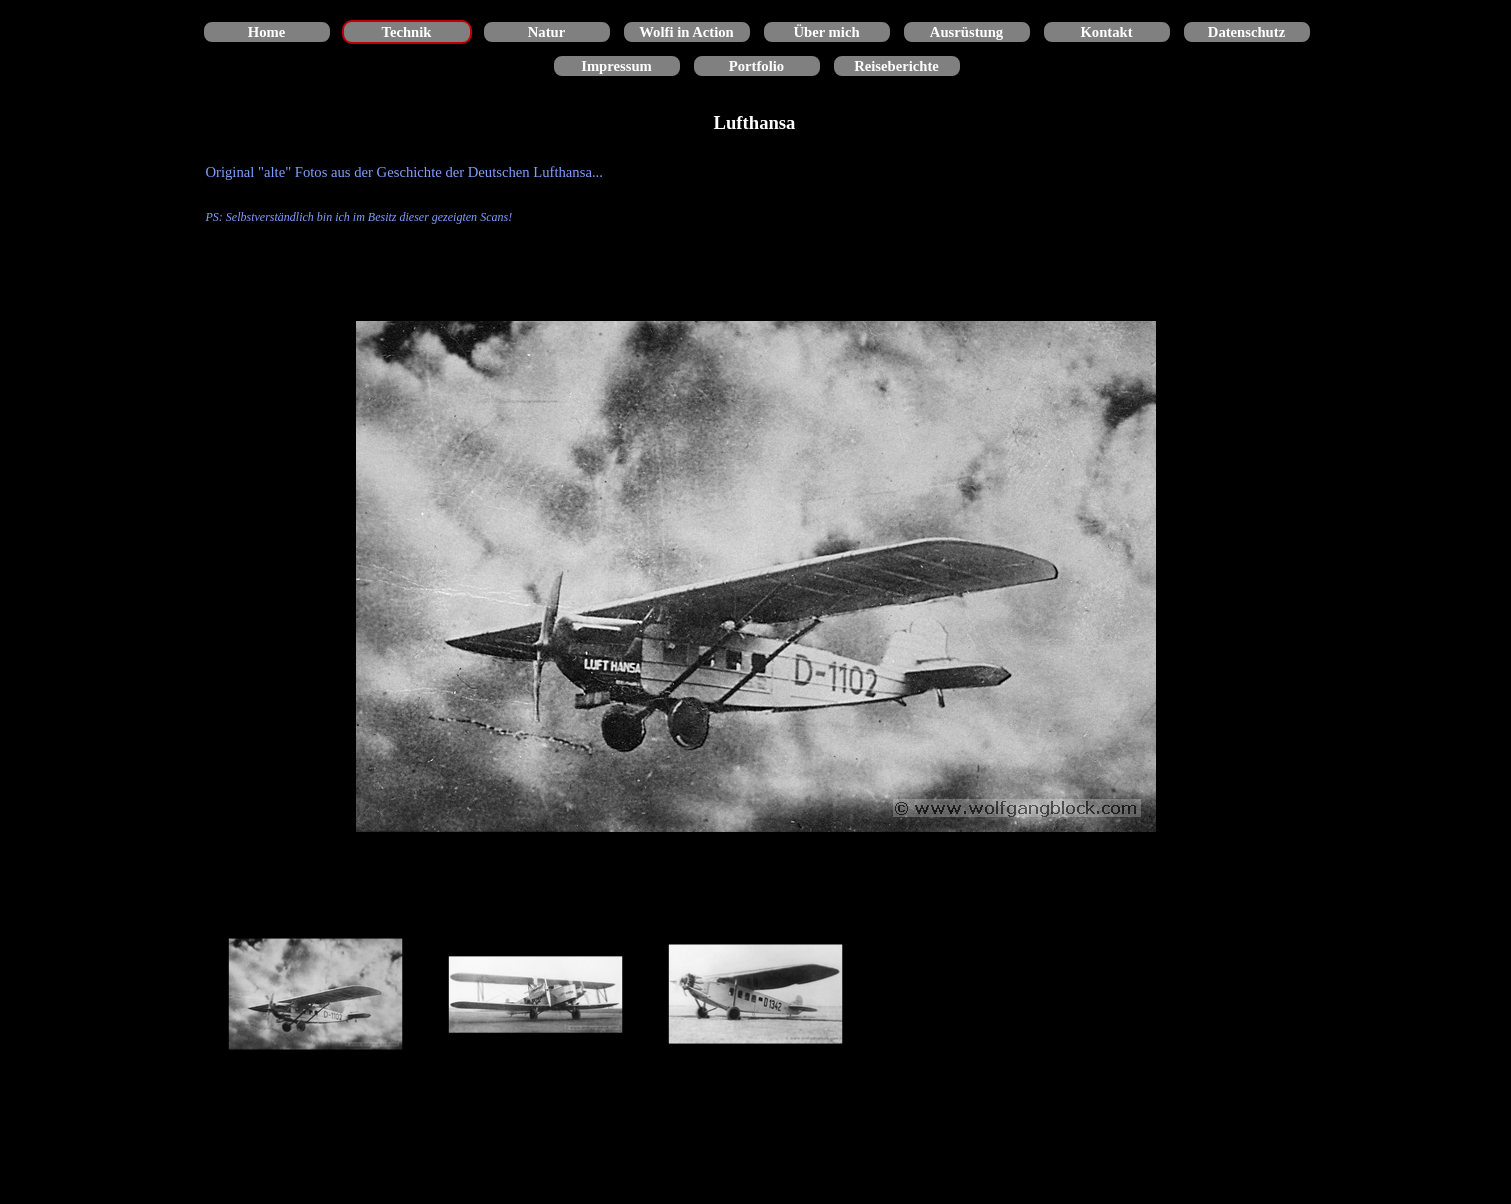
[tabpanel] (756, 194)
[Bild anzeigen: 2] (536, 995)
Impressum (616, 66)
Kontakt (1106, 32)
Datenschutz (1246, 32)
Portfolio (756, 66)
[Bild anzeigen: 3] (756, 995)
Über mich (826, 32)
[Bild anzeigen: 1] (316, 995)
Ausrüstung (966, 32)
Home (266, 32)
